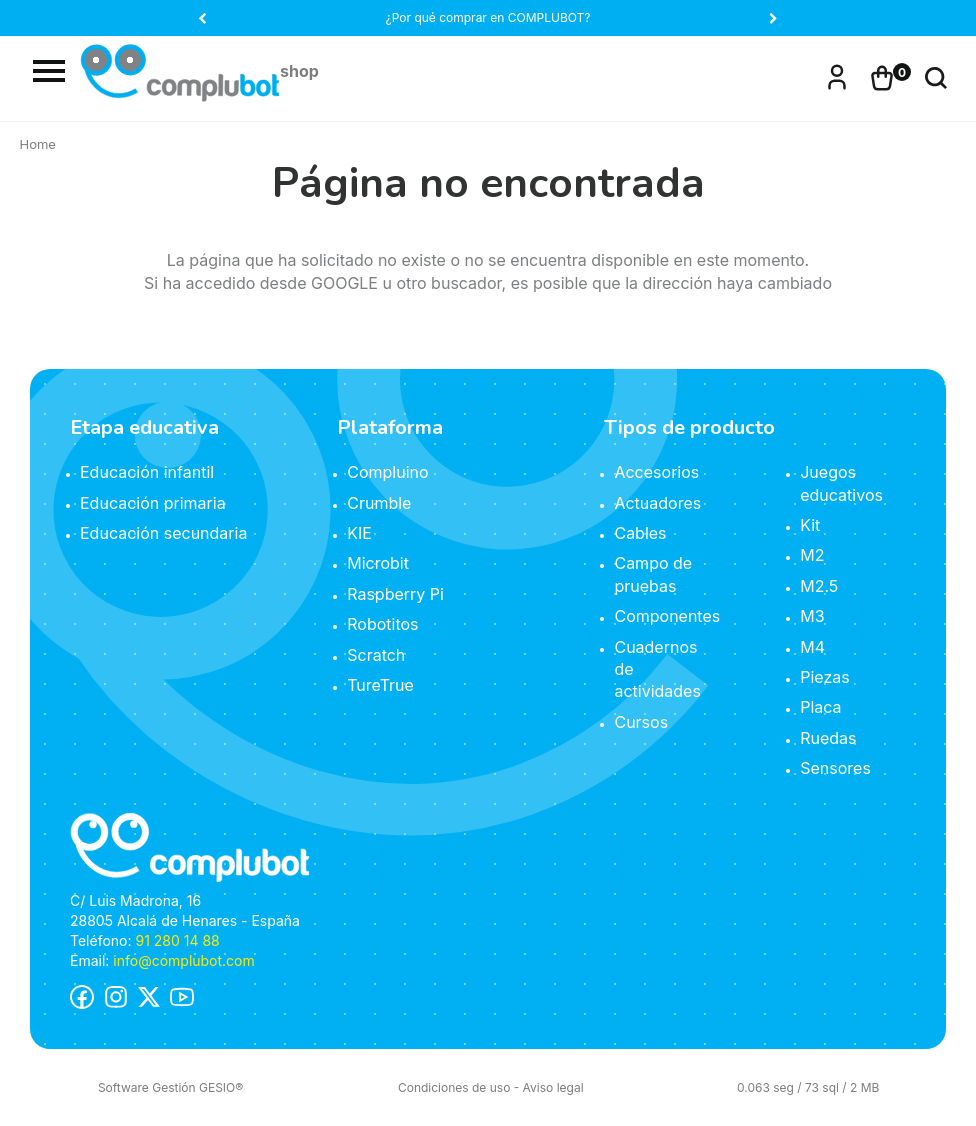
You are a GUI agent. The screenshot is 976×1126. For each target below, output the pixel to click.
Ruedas (828, 738)
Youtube (182, 997)
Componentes (667, 616)
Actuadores (657, 503)
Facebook (82, 997)
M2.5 (819, 586)
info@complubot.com (183, 960)
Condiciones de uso (454, 1087)
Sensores (835, 768)
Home (38, 144)
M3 (812, 616)
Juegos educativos (841, 483)
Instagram (116, 997)
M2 (812, 555)
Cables (640, 533)
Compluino (387, 472)
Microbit (378, 563)
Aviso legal (553, 1087)
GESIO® (221, 1087)
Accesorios (656, 472)
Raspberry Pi (395, 594)
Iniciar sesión (837, 75)
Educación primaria (153, 503)
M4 (812, 647)
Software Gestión (147, 1087)
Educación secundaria (163, 533)
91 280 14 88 (177, 940)
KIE (359, 533)
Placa (820, 707)
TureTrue (380, 685)
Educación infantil (147, 472)
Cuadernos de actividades (657, 669)
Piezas (824, 677)
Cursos (641, 722)
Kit (810, 525)
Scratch (376, 655)
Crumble (379, 503)
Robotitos (382, 624)
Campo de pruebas (653, 574)
